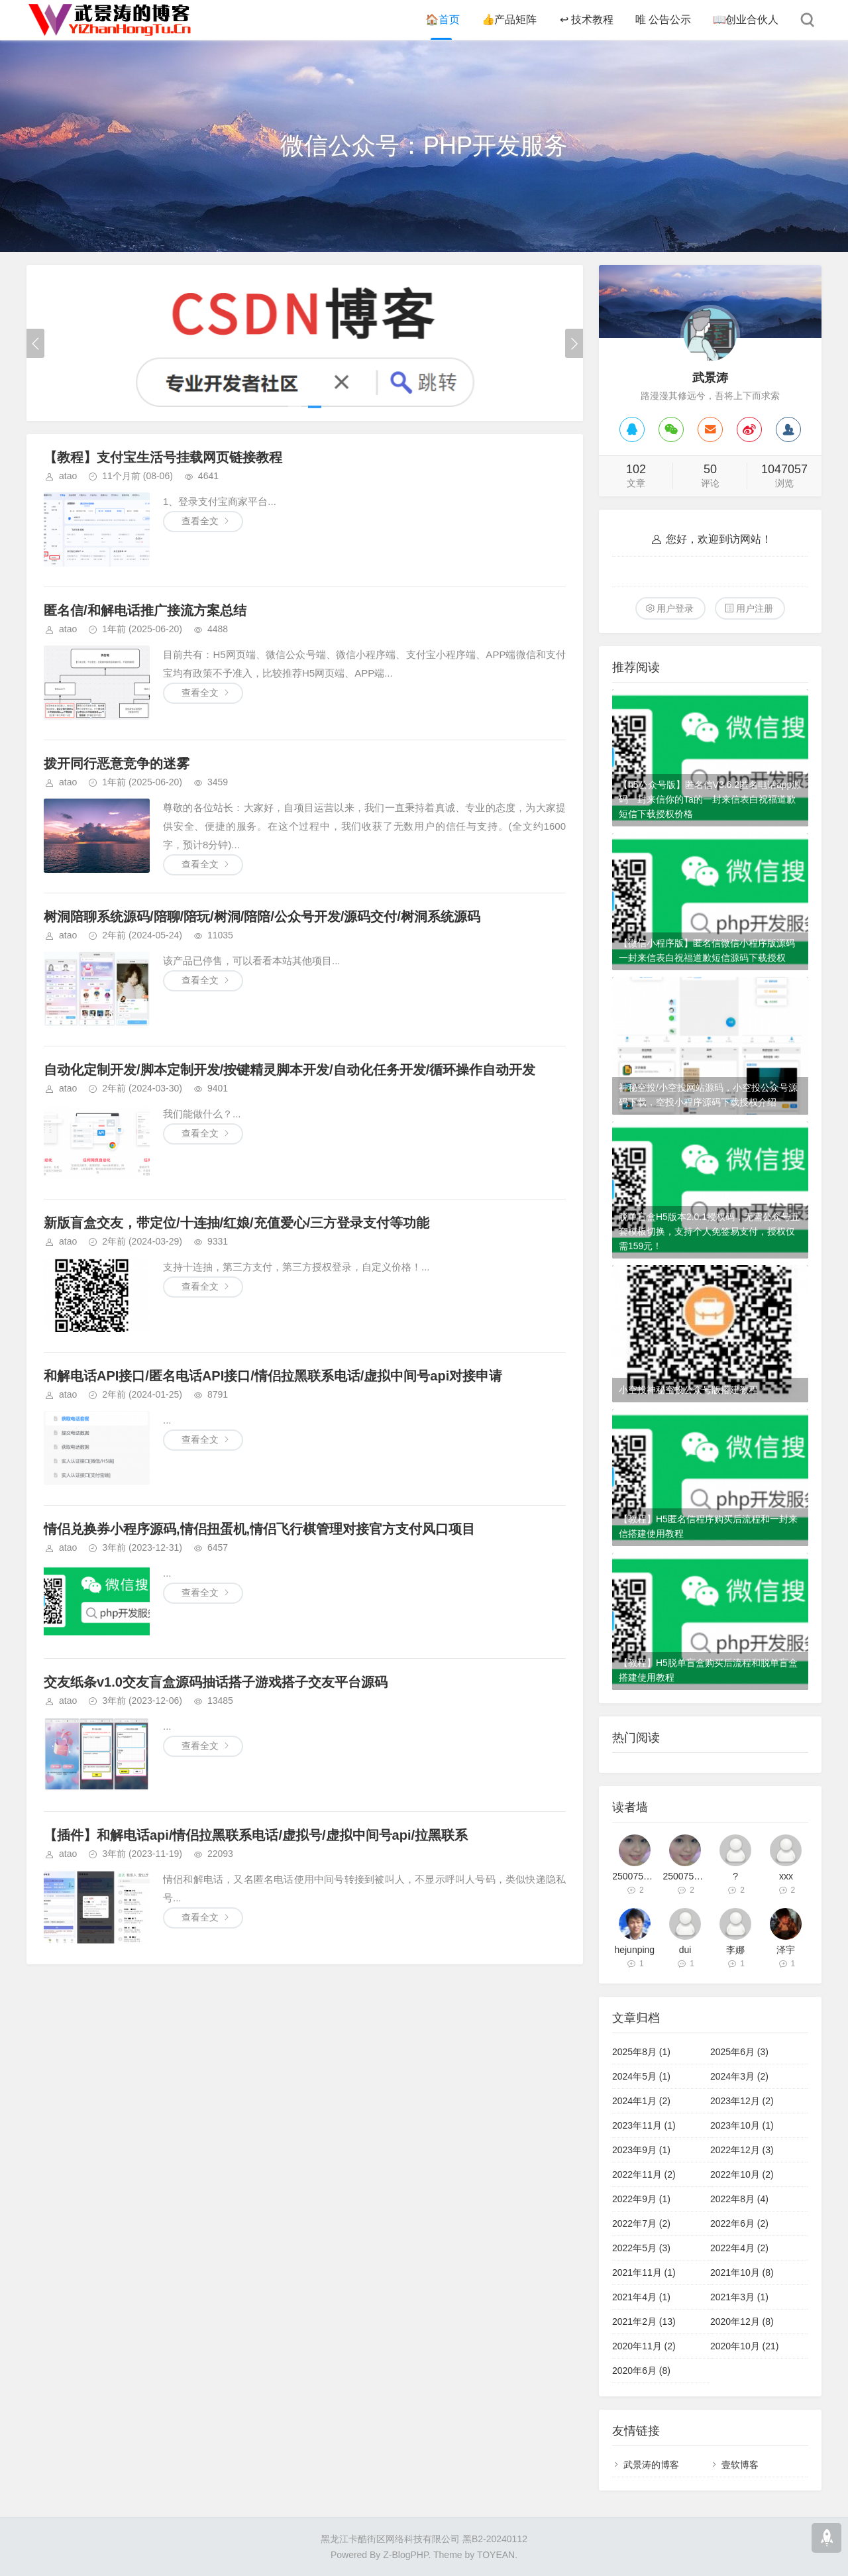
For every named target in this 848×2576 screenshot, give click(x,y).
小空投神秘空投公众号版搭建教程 (688, 1389)
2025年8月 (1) (641, 2051)
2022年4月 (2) (739, 2248)
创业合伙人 (744, 19)
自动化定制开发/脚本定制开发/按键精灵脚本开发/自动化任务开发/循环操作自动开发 (289, 1069)
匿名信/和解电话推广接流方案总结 (145, 610)
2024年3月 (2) (739, 2076)
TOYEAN (496, 2554)
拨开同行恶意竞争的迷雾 (116, 763)
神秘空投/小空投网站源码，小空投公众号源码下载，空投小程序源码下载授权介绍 (708, 1094)
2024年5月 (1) (641, 2076)
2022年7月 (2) (641, 2223)
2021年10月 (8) (742, 2272)
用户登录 (675, 608)
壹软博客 (740, 2464)
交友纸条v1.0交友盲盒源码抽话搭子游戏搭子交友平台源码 (216, 1682)
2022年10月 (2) (742, 2174)
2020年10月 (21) (744, 2346)
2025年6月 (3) (739, 2051)
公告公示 (661, 19)
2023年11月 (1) (644, 2125)
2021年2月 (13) (644, 2321)
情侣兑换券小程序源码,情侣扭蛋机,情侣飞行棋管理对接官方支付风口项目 (259, 1529)
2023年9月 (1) (641, 2150)
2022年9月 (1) (641, 2199)
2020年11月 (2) (644, 2346)
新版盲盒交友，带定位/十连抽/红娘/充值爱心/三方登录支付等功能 (236, 1222)
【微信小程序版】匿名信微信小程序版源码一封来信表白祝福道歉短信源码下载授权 (707, 950)
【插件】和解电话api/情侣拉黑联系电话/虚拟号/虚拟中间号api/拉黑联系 (256, 1835)
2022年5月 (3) (641, 2248)
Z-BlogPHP (405, 2554)
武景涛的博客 (651, 2464)
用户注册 (754, 608)
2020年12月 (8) (742, 2321)
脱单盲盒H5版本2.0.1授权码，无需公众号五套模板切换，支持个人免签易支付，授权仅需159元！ (709, 1231)
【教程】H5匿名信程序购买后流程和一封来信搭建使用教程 (708, 1526)
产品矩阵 (508, 19)
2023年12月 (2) (742, 2101)
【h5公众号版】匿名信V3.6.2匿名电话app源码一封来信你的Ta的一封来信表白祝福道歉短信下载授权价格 (710, 799)
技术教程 (584, 19)
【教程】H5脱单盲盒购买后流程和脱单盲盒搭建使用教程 (708, 1670)
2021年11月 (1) (644, 2272)
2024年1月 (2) (641, 2101)
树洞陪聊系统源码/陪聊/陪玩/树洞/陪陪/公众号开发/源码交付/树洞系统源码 (262, 916)
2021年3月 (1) (739, 2297)
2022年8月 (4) (739, 2199)
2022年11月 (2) (644, 2174)
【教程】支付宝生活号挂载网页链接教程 (163, 457)
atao (68, 476)
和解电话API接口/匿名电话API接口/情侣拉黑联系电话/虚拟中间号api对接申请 (273, 1376)
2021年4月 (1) (641, 2297)
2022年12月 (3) (742, 2150)
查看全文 (200, 521)
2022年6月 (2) (739, 2223)
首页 (441, 19)
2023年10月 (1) (742, 2125)
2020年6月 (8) (641, 2370)
